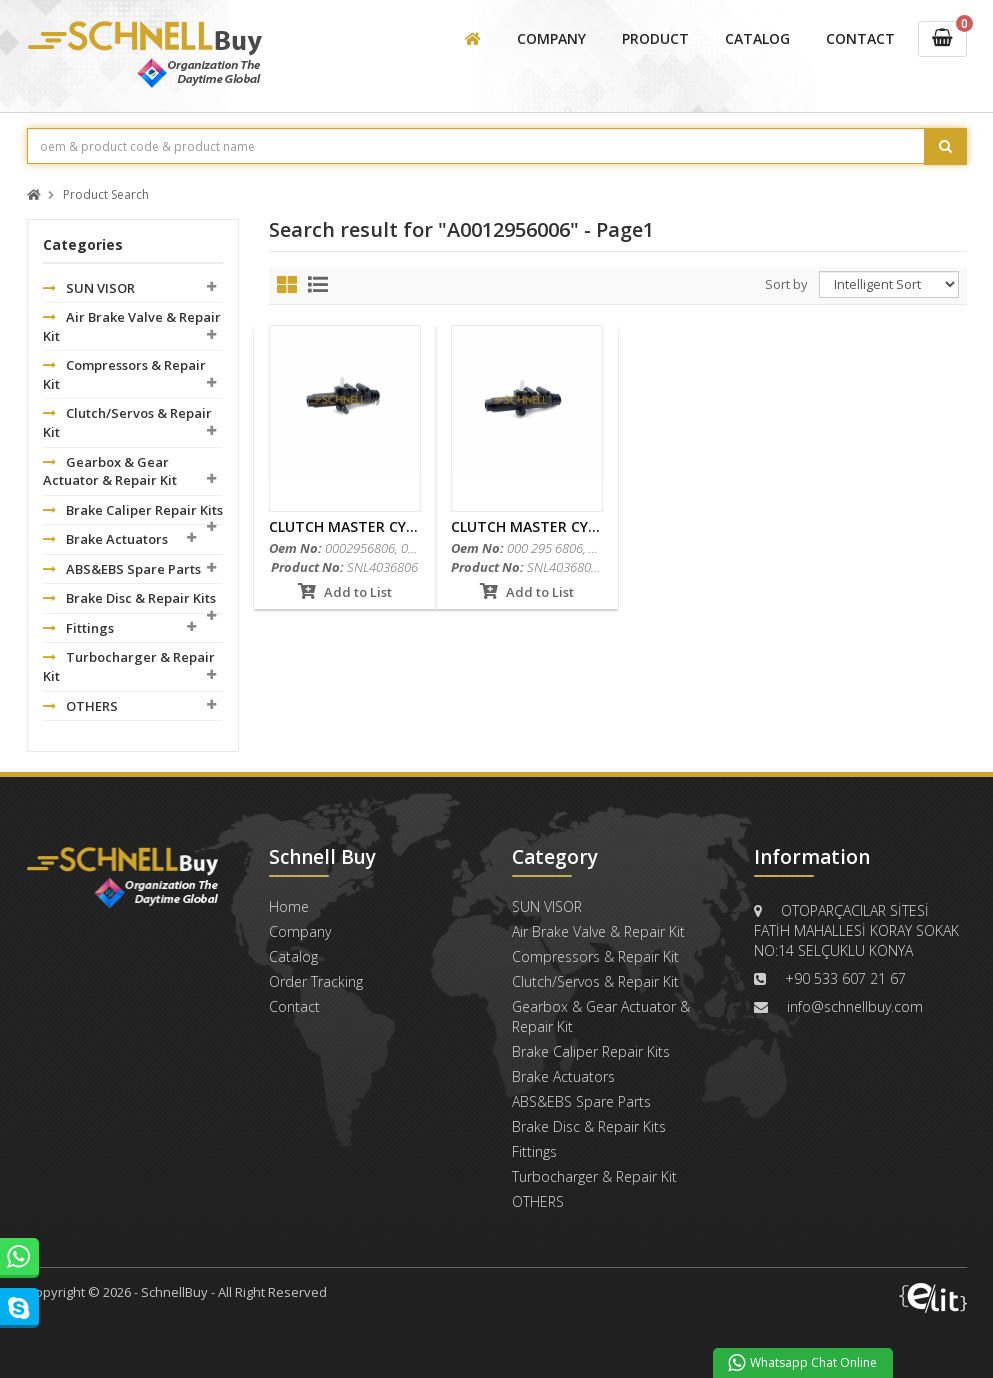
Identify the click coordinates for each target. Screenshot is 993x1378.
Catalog (293, 956)
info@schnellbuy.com (855, 1006)
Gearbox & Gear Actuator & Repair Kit (110, 471)
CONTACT (860, 38)
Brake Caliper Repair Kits (133, 510)
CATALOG (757, 38)
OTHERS (80, 706)
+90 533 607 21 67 (845, 978)
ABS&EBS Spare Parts (122, 569)
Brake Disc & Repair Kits (129, 598)
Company (300, 931)
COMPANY (551, 38)
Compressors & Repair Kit (124, 374)
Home (289, 906)
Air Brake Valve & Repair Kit (132, 326)
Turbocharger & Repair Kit (129, 666)
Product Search (106, 195)
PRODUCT (655, 38)
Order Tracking (316, 981)
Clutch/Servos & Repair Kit (127, 422)
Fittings (78, 628)
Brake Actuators (105, 539)
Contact (294, 1006)
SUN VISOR (89, 288)
